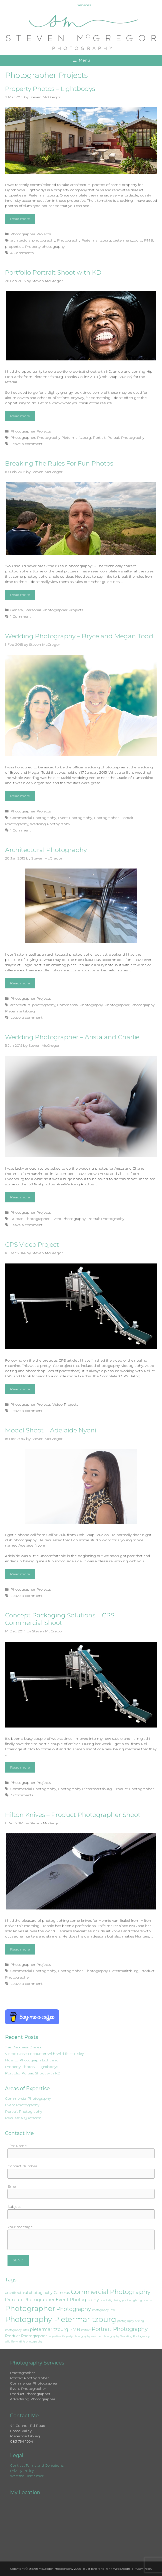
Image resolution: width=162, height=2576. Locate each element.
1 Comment (20, 616)
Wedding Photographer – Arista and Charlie (72, 1037)
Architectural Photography (46, 849)
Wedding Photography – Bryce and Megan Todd (79, 636)
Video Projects (65, 1404)
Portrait (99, 437)
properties (14, 246)
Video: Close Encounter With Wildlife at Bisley (44, 2053)
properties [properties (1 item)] (54, 2336)
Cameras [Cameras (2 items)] (62, 2292)
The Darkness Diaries (23, 2047)
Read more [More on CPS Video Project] (20, 1389)
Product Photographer (134, 1789)
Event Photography (75, 817)
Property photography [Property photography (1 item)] (76, 2336)
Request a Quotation (23, 2118)
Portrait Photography (125, 437)
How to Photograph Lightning (31, 2060)
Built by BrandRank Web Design (106, 2568)
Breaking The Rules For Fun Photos (59, 463)
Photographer (22, 437)
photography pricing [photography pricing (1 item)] (130, 2321)
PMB (148, 240)
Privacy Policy (22, 2470)
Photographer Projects (30, 234)
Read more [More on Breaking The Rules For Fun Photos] (20, 594)
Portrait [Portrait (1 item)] (85, 2330)
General (17, 610)
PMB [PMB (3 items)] (74, 2329)
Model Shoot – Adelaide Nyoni (50, 1430)
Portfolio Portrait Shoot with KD (53, 272)
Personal (33, 610)
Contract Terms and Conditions (37, 2465)
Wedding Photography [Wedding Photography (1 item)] (135, 2336)
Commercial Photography (33, 817)
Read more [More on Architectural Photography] (20, 983)
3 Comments (21, 1795)
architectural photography (32, 240)
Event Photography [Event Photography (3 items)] (77, 2299)
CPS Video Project (32, 1244)
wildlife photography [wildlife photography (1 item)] (29, 2341)
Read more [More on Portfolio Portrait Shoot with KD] (20, 416)
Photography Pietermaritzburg (84, 240)
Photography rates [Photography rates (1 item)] (17, 2330)
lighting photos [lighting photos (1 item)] (142, 2300)
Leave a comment (26, 444)
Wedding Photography (50, 824)
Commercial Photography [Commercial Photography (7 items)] (110, 2291)
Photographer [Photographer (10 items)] (30, 2308)
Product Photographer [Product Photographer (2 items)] (26, 2336)
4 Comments (22, 253)
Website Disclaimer (27, 2476)
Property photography (44, 246)
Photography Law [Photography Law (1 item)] (103, 2310)
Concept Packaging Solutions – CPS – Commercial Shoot (62, 1618)
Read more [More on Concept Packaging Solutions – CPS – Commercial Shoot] (20, 1767)
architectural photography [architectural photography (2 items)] (28, 2292)
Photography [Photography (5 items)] (73, 2309)
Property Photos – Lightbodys (50, 88)
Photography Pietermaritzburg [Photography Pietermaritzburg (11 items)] (60, 2319)
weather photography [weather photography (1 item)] (105, 2336)
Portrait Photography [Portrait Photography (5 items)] (120, 2329)
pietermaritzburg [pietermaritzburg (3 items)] (49, 2329)
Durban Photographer (30, 1218)
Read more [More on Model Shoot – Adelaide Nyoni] (20, 1574)
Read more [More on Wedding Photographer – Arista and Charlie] (20, 1197)
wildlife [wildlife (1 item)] (9, 2341)
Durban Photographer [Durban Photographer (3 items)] (30, 2299)
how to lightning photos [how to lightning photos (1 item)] (115, 2300)
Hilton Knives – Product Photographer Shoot (72, 1814)
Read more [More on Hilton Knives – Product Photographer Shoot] (20, 1949)
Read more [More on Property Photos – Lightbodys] (20, 219)
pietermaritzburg (127, 240)
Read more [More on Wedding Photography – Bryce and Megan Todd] (20, 796)
